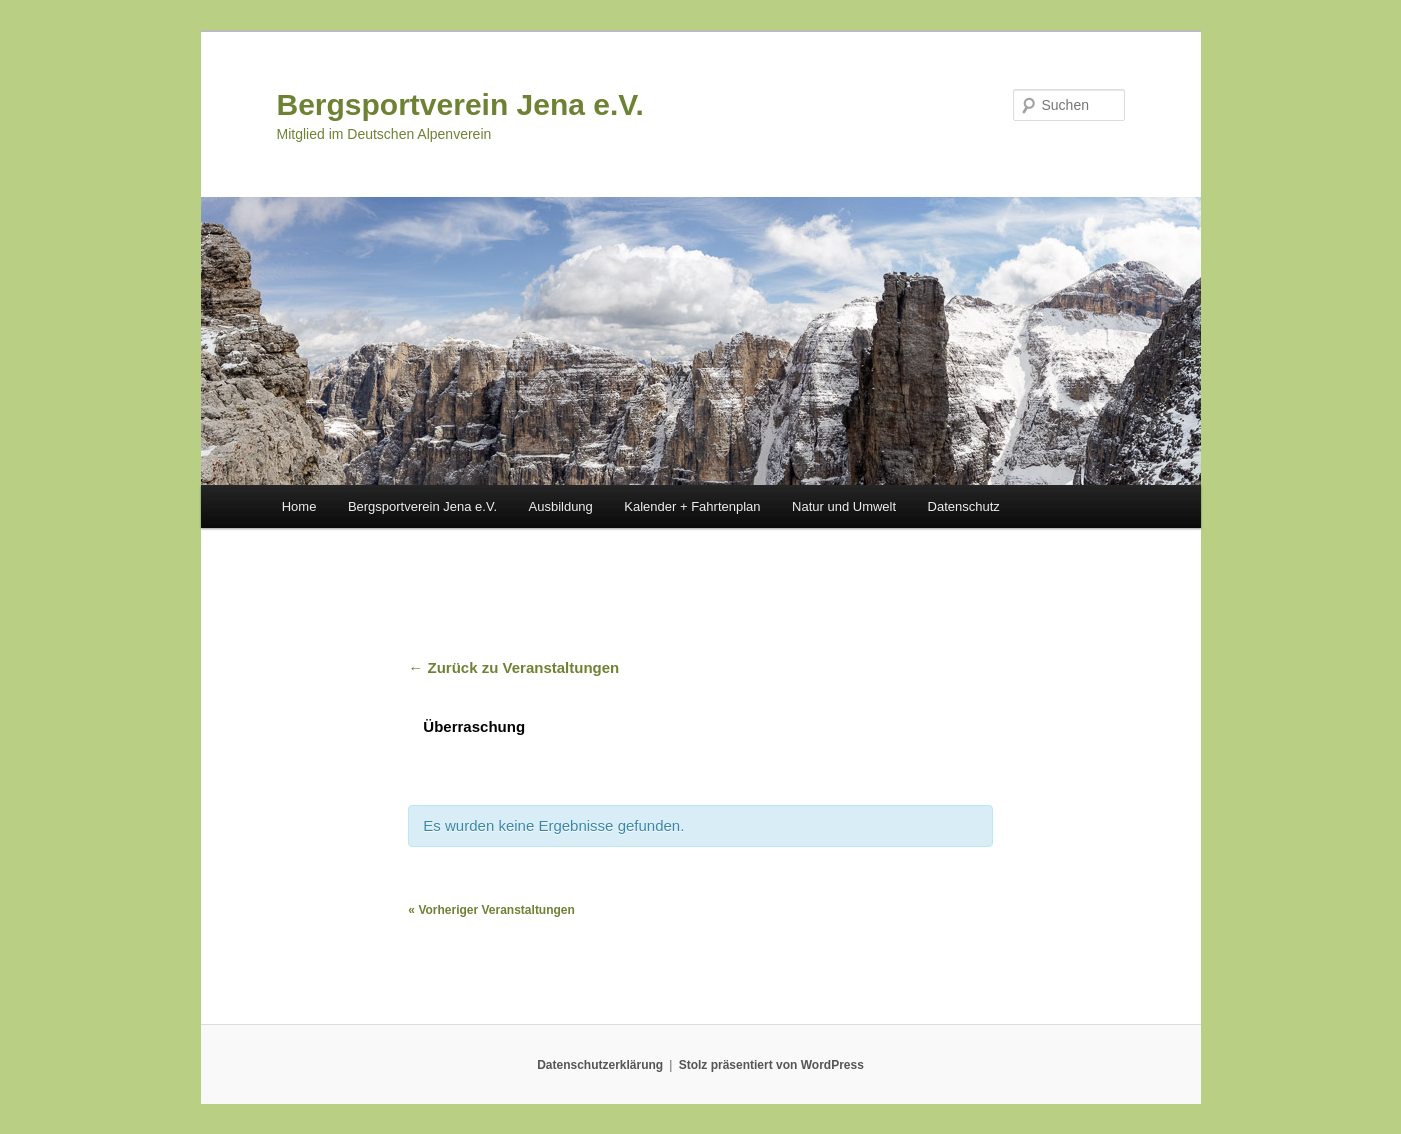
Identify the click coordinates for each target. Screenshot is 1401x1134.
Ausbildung (561, 506)
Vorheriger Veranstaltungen (491, 910)
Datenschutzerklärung (600, 1065)
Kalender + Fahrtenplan (692, 506)
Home (299, 506)
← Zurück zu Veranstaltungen (513, 667)
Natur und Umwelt (844, 506)
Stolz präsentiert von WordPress (771, 1065)
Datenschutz (964, 506)
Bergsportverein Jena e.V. (460, 104)
